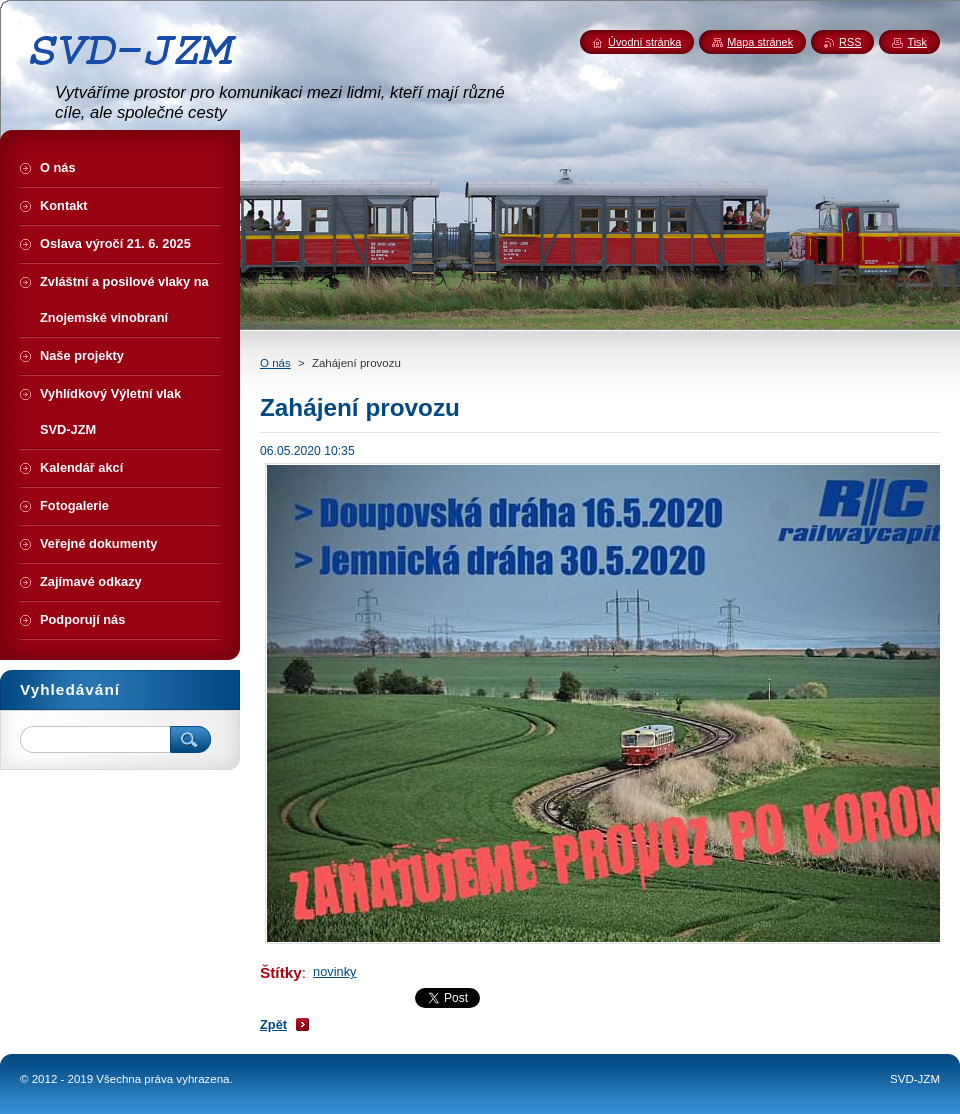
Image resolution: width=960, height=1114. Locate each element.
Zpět (273, 1024)
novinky (334, 971)
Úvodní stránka (644, 42)
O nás (275, 363)
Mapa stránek (760, 42)
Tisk (917, 42)
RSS (850, 42)
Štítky (281, 972)
